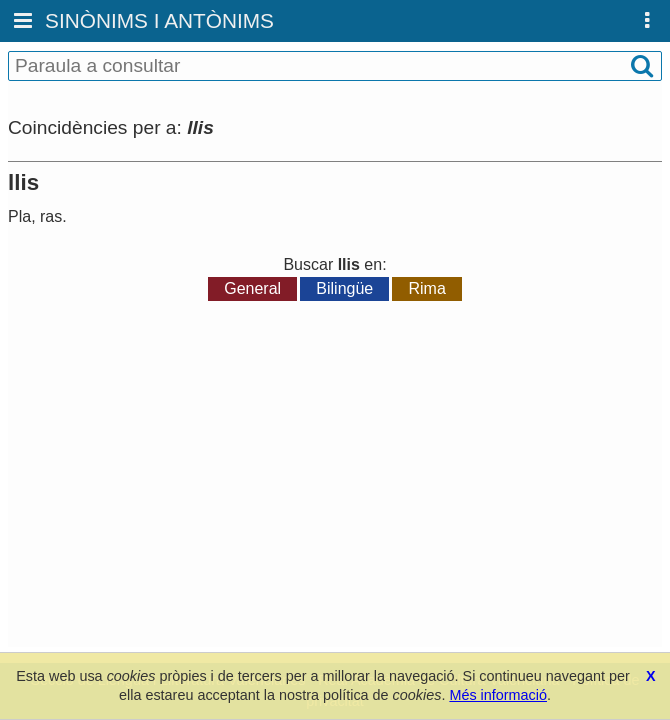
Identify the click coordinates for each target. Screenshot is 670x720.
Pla (19, 216)
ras (51, 216)
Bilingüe (344, 288)
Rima (426, 288)
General (252, 288)
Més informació (498, 695)
